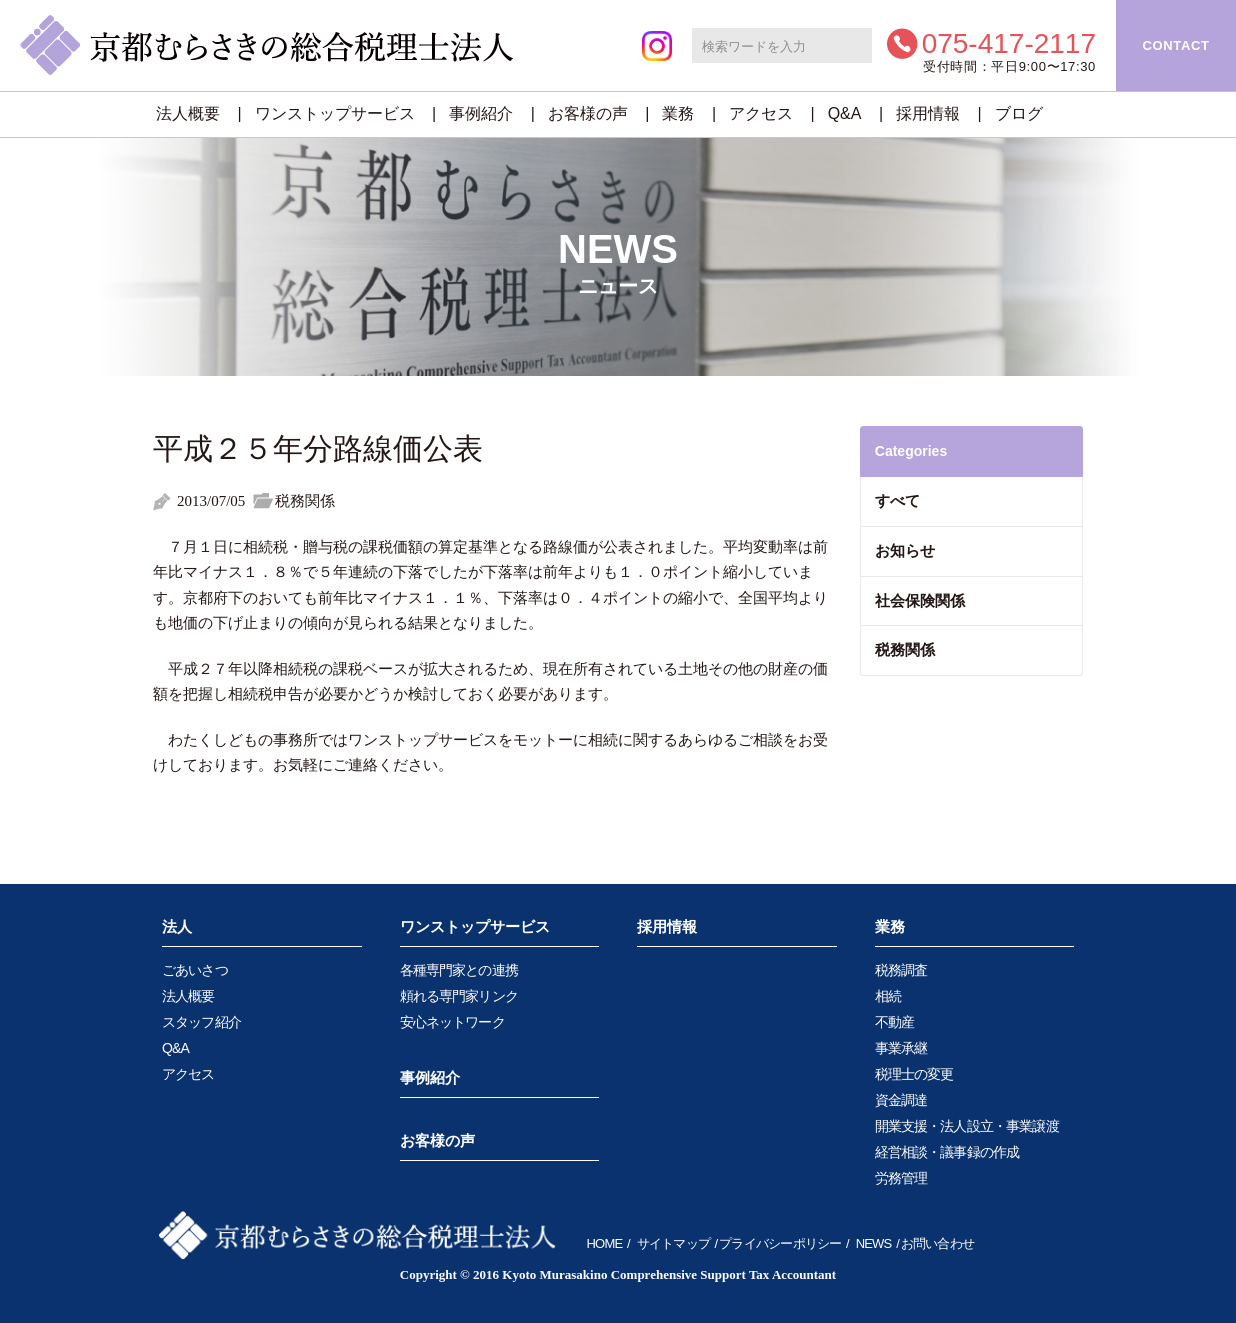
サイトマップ (673, 1243)
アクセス (761, 113)
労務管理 (901, 1178)
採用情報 (928, 113)
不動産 (894, 1022)
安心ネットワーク (452, 1022)
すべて (897, 500)
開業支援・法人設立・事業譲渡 (967, 1126)
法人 (177, 926)
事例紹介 (481, 113)
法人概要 (188, 113)
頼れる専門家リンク (459, 996)
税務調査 (901, 970)
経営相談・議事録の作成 (947, 1152)
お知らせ (905, 550)
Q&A (845, 113)
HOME (605, 1243)
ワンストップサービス (335, 113)
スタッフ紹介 (201, 1022)
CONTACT (1175, 45)
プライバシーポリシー (780, 1243)
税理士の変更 (914, 1074)
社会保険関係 (920, 600)
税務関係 (905, 649)
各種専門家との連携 (459, 970)
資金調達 (901, 1100)
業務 (678, 113)
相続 (888, 996)
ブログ (1019, 113)
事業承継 (901, 1048)
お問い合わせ (937, 1243)
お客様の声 (588, 113)
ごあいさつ (195, 970)
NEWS (874, 1243)
